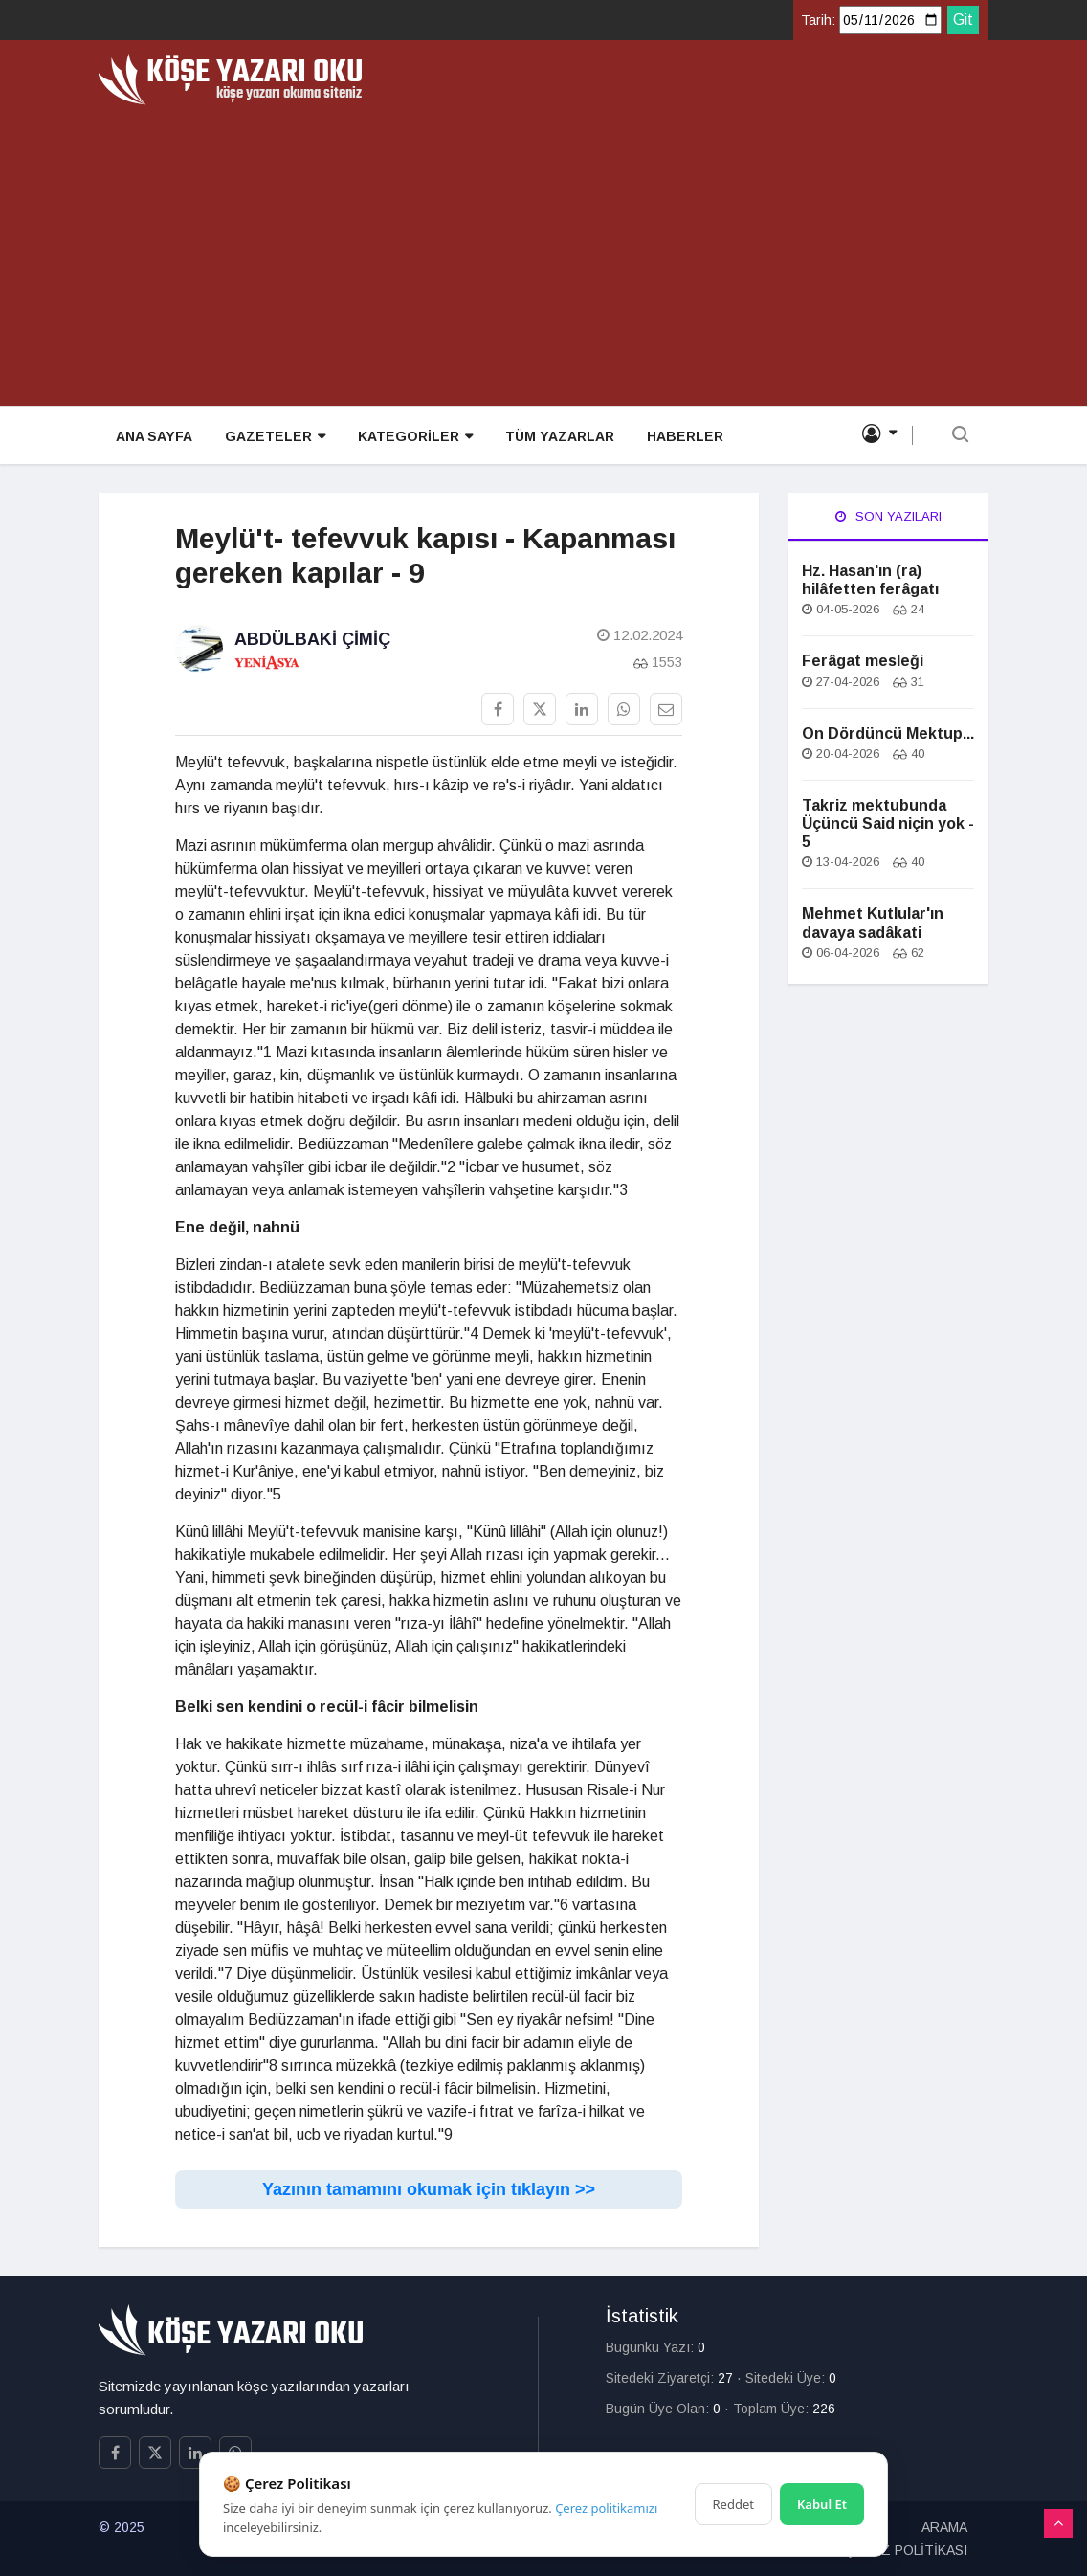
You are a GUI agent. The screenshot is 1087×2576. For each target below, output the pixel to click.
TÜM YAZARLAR (552, 436)
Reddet (733, 2504)
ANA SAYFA (152, 436)
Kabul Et (822, 2504)
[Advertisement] (543, 249)
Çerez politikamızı (606, 2508)
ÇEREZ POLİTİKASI (906, 2550)
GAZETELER (271, 437)
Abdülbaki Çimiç (312, 639)
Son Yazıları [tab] (888, 516)
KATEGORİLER (409, 437)
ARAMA (944, 2527)
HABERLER (675, 436)
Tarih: (818, 20)
